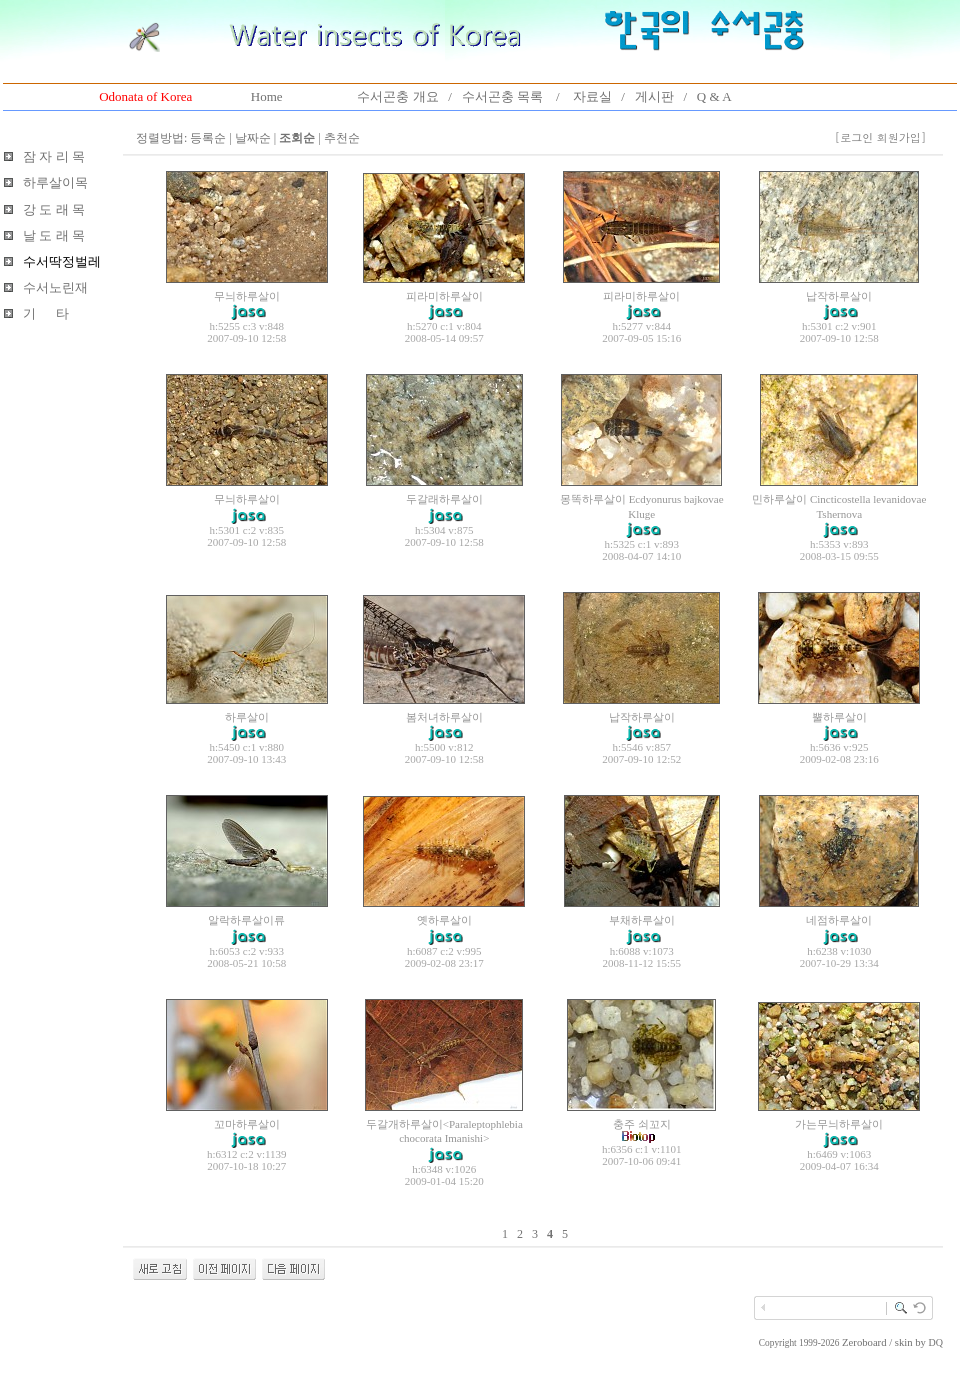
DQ (936, 1342)
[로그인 (854, 137)
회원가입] (903, 137)
